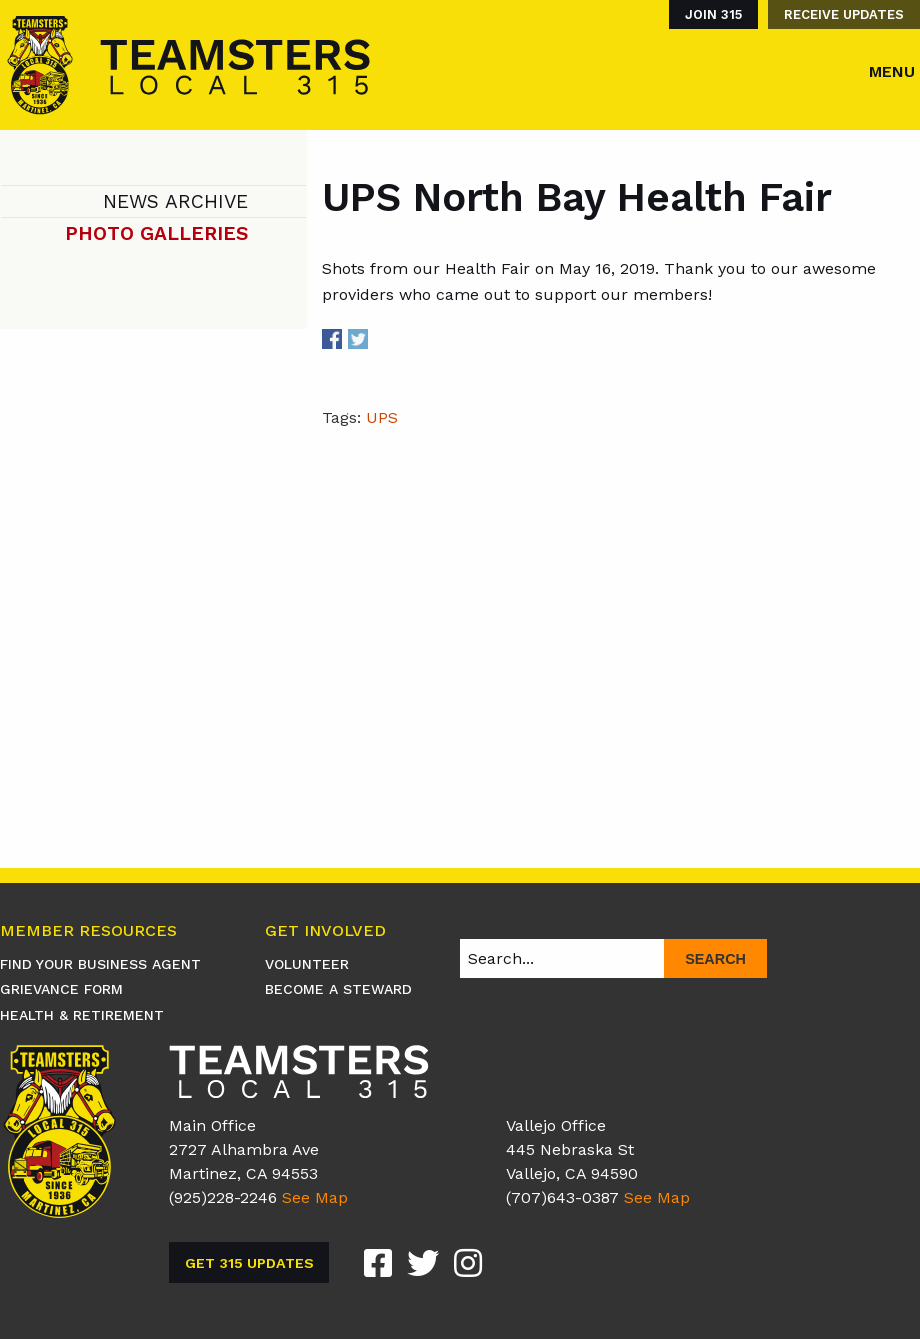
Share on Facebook (332, 339)
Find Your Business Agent (100, 964)
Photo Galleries (156, 233)
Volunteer (307, 964)
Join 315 (713, 14)
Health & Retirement (82, 1015)
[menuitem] (708, 14)
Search (715, 959)
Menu (892, 71)
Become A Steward (338, 989)
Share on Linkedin (383, 339)
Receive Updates (844, 14)
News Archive (175, 201)
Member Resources (88, 931)
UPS (382, 417)
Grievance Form (61, 989)
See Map (315, 1197)
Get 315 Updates (249, 1263)
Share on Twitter (358, 339)
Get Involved (325, 931)
